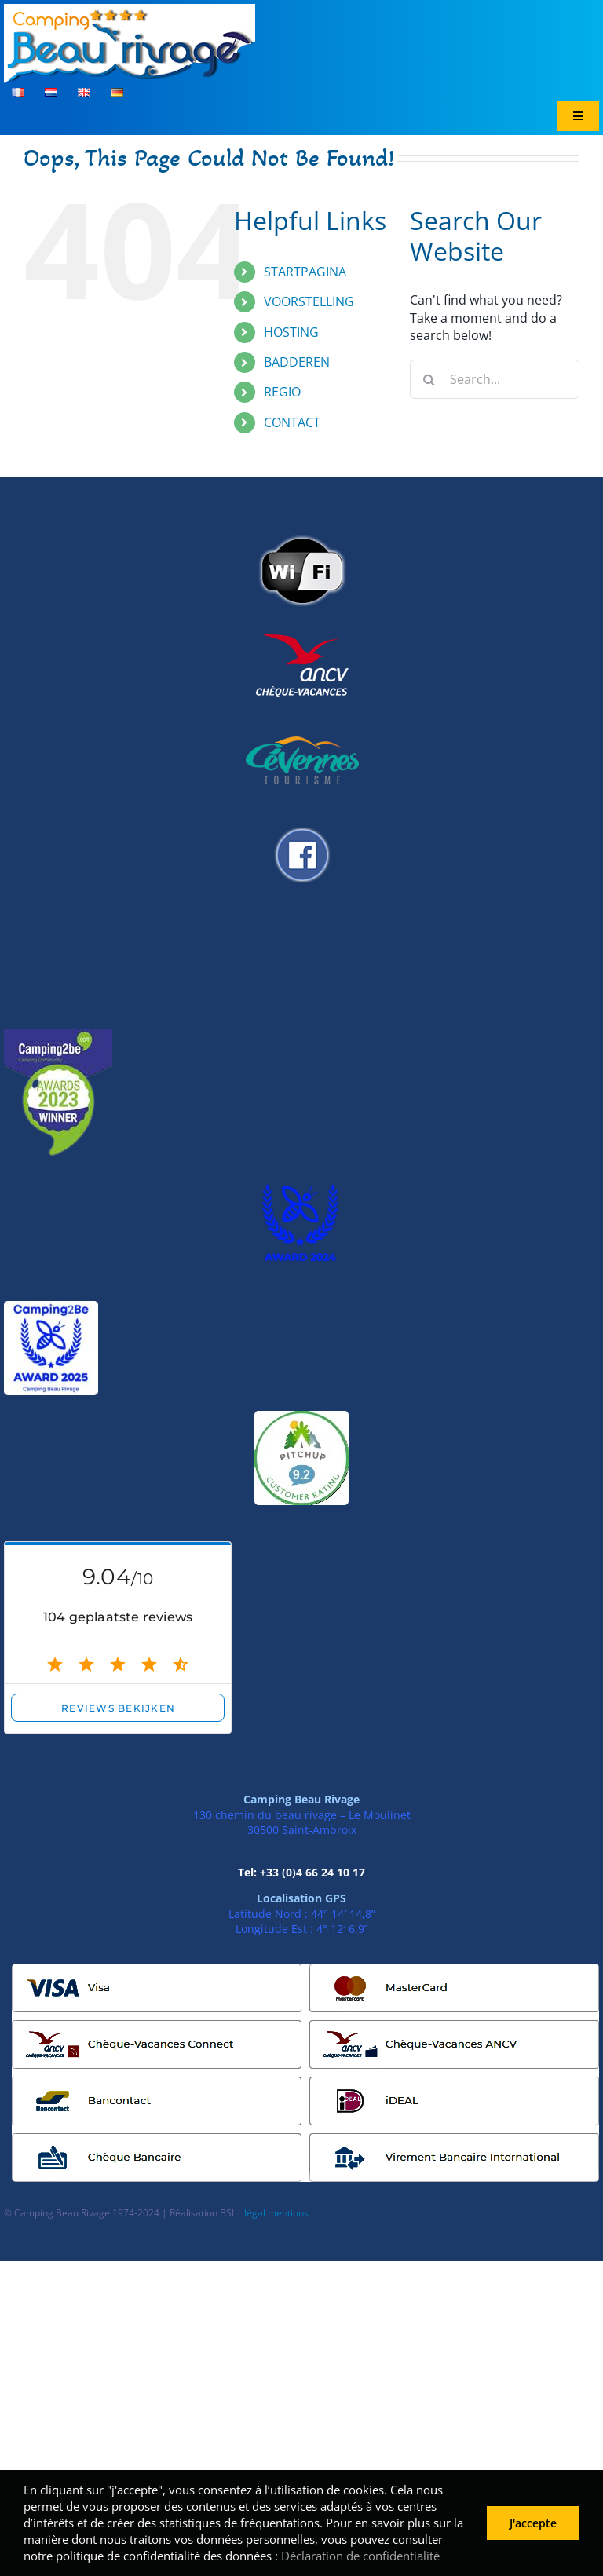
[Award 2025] (51, 1307)
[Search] (429, 379)
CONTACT (292, 422)
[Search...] (494, 379)
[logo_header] (129, 10)
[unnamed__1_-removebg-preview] (58, 1034)
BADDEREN (297, 362)
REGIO (282, 391)
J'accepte (533, 2523)
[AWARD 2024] (301, 1181)
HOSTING (291, 332)
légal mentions (276, 2213)
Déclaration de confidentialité (360, 2555)
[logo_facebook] (301, 821)
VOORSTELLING (309, 301)
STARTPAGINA (305, 271)
